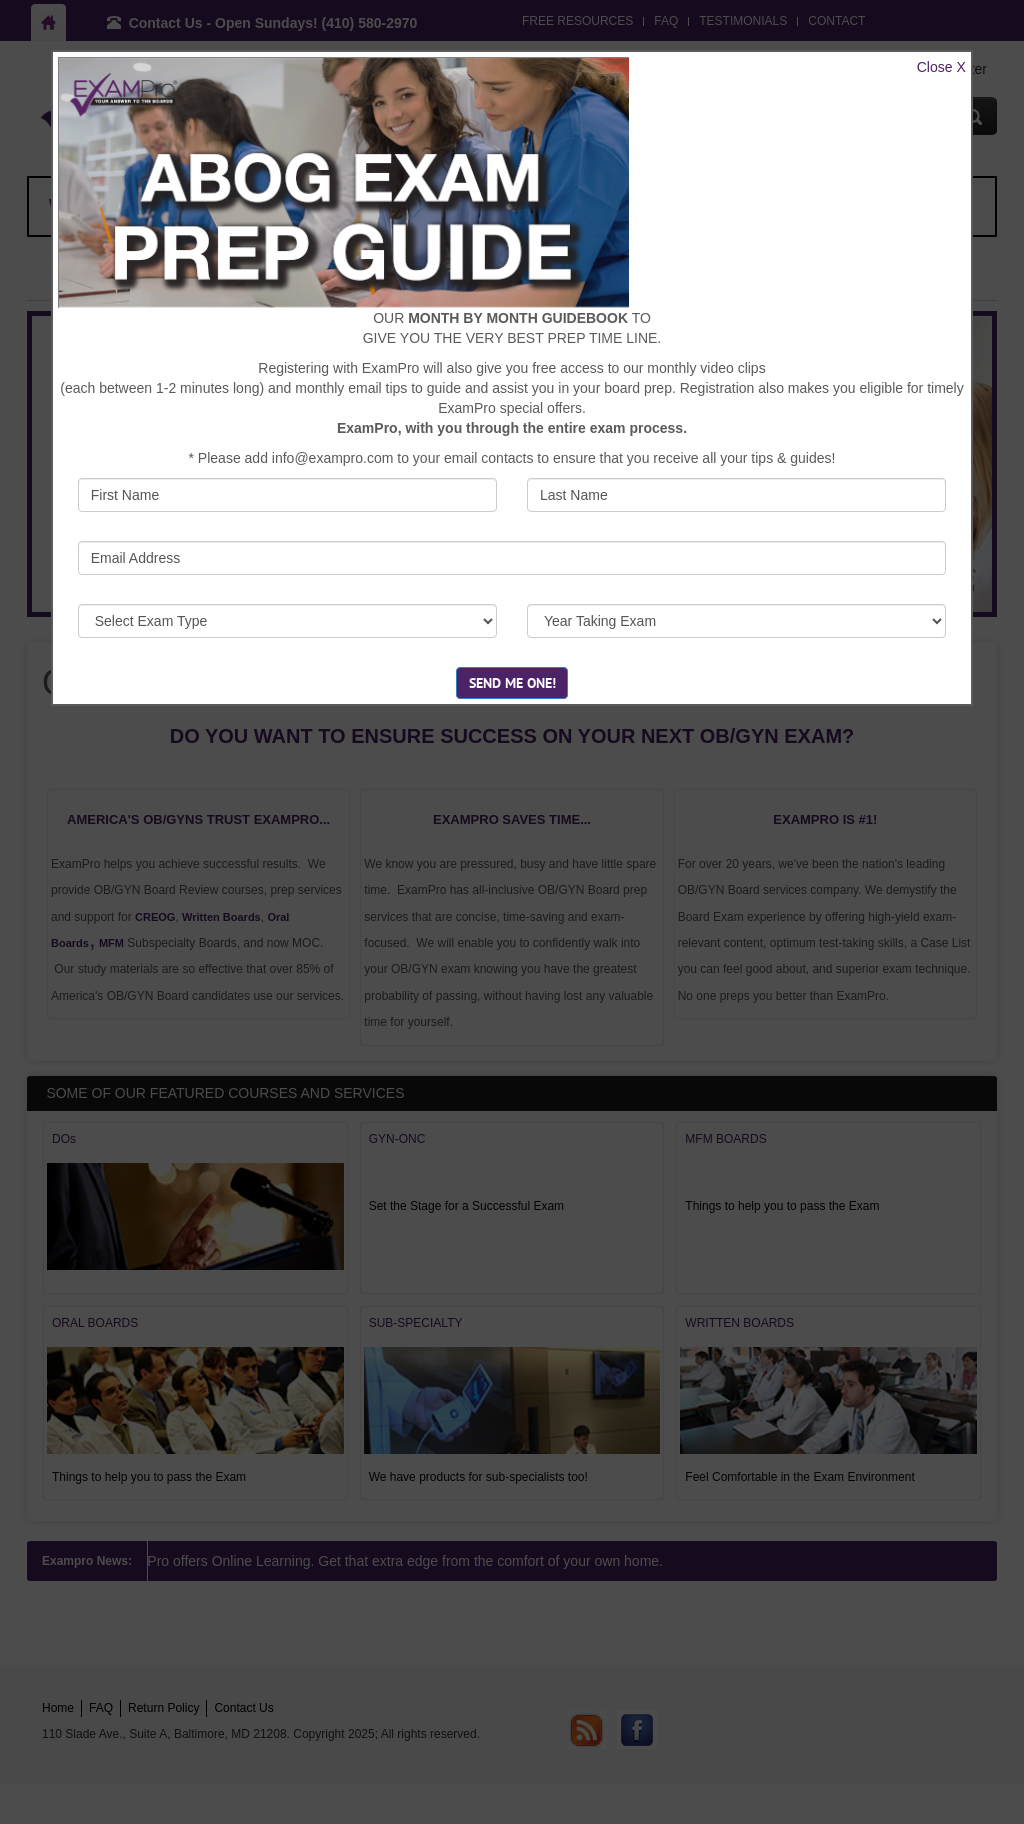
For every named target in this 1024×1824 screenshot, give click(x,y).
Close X (941, 67)
